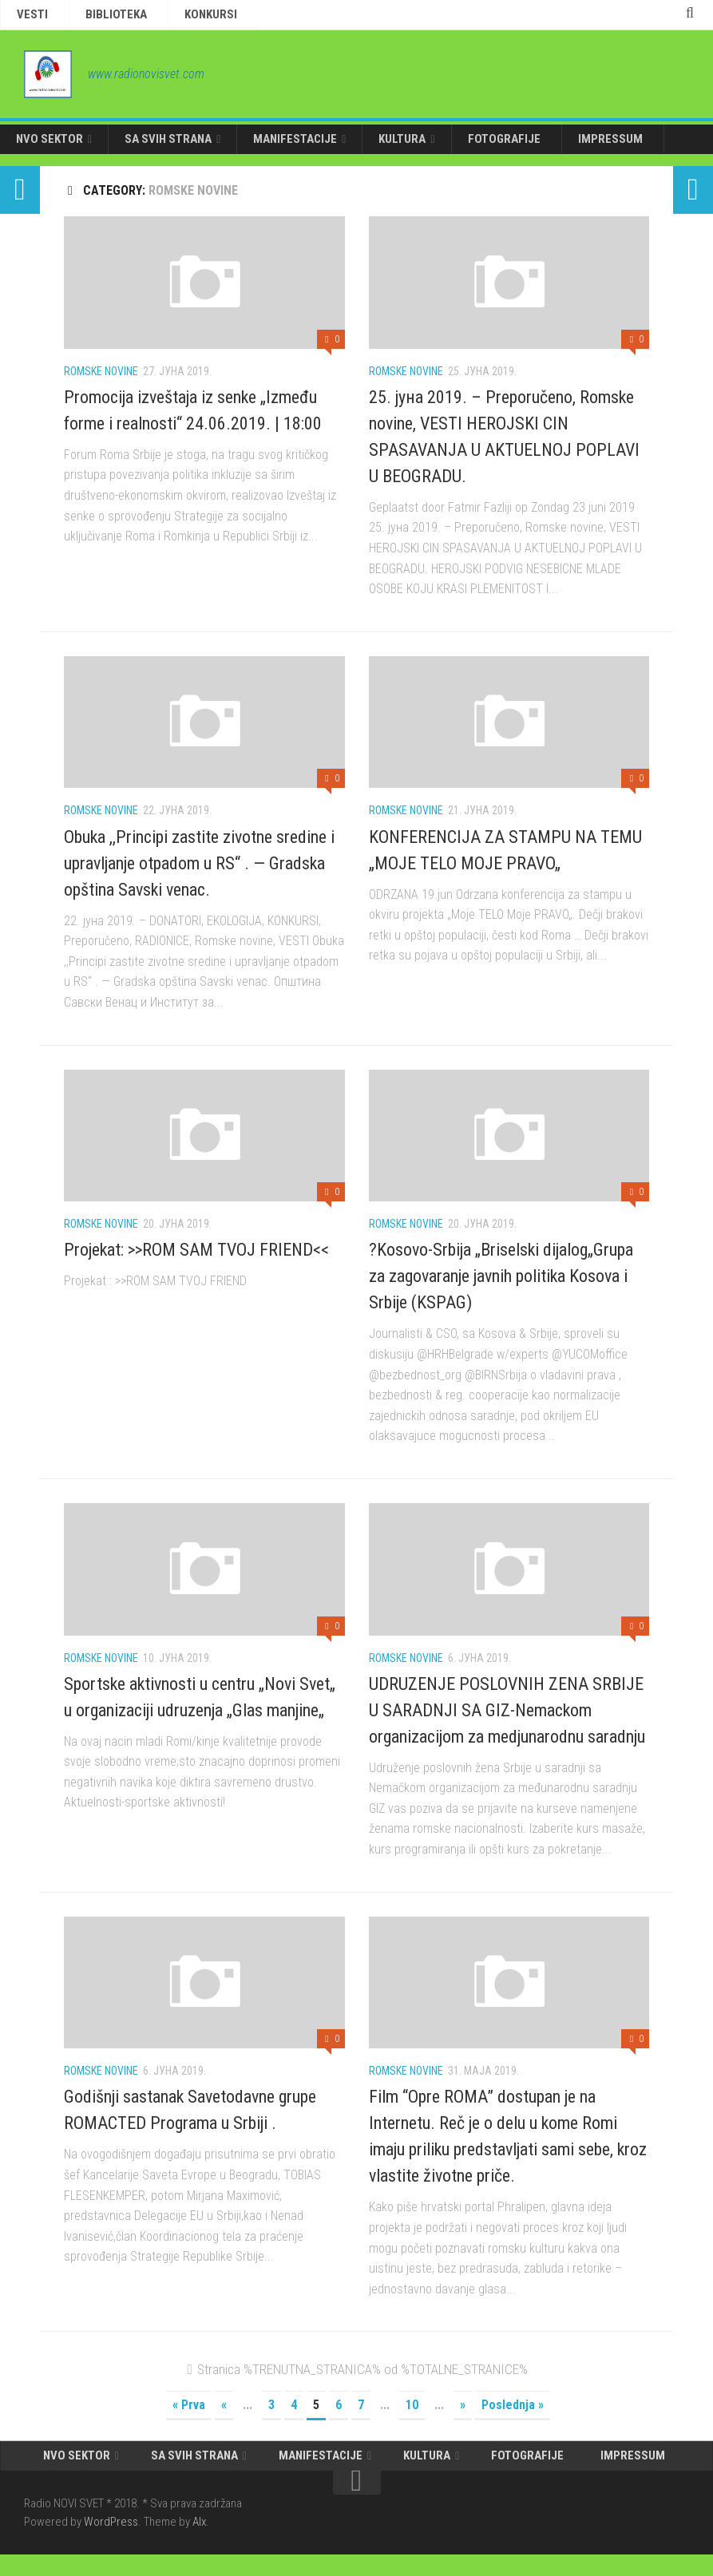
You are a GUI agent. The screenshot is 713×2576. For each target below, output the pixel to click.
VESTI (25, 17)
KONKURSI (165, 17)
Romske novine (101, 384)
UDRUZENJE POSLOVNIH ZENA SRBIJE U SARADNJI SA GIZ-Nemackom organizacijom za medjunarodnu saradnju (507, 1723)
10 (412, 2417)
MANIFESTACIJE (271, 147)
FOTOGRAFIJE (461, 147)
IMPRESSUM (553, 147)
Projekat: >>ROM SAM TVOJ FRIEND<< (196, 1262)
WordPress (111, 2543)
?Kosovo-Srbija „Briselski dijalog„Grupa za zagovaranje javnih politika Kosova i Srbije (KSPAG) (501, 1288)
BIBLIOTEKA (89, 17)
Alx (199, 2543)
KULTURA (368, 147)
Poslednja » (512, 2417)
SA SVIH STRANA (153, 147)
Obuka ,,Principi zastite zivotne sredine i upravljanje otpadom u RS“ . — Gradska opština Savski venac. (199, 876)
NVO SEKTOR (44, 147)
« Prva (188, 2417)
